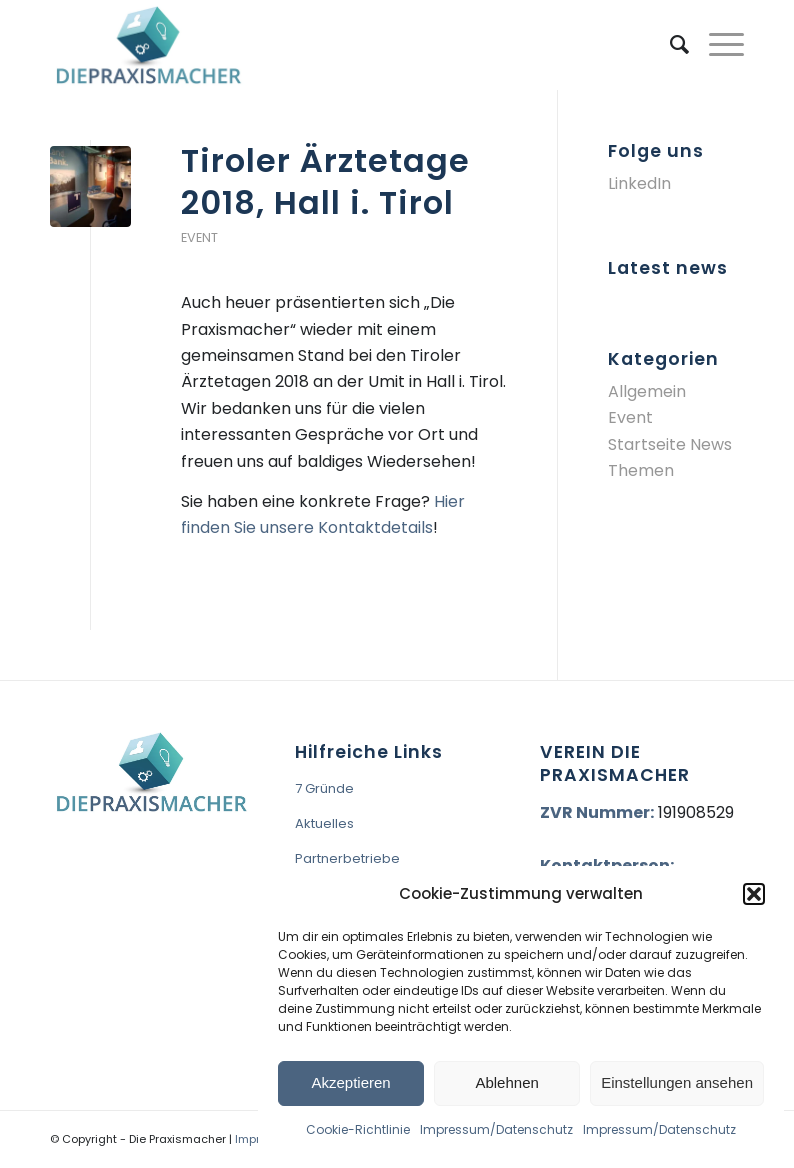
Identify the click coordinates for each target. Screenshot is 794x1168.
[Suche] (669, 45)
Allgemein (647, 391)
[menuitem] (669, 45)
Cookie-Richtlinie (358, 1129)
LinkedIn (639, 183)
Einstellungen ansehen (677, 1082)
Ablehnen (506, 1082)
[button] (754, 894)
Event (199, 237)
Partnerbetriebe (347, 858)
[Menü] (716, 45)
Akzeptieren (350, 1082)
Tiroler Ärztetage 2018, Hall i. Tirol (325, 181)
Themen (641, 470)
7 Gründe (324, 788)
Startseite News (670, 444)
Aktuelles (324, 823)
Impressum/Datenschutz (496, 1129)
